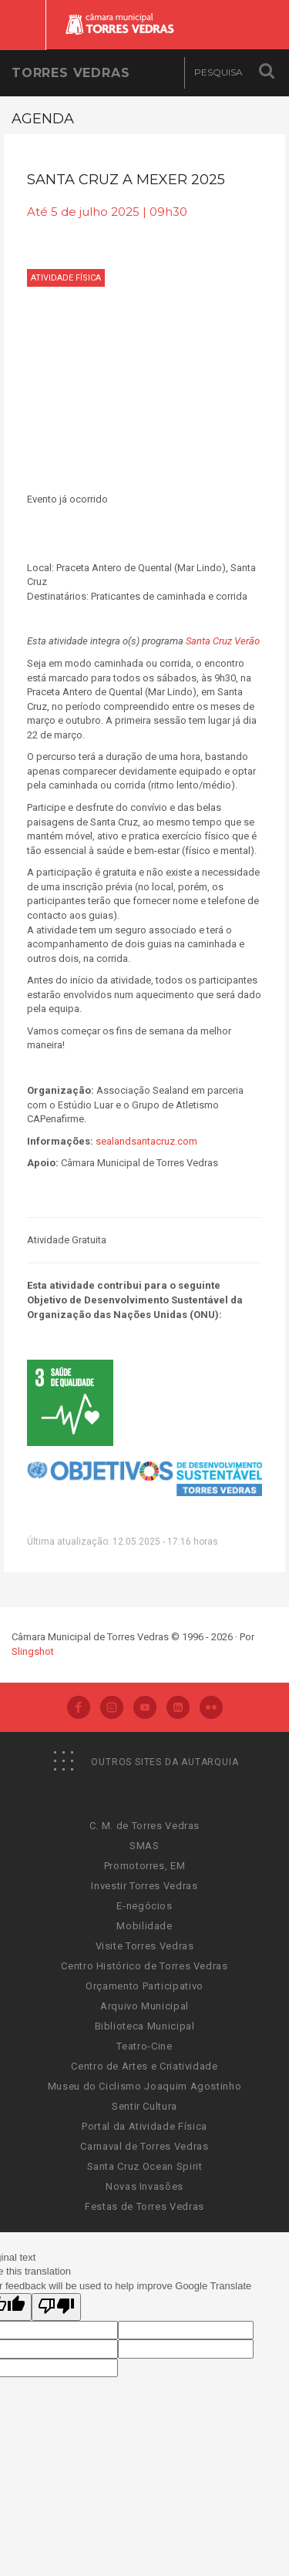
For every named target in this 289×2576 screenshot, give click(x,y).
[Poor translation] (56, 2307)
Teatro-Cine (144, 2046)
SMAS (144, 1845)
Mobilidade (144, 1926)
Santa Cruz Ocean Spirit (145, 2166)
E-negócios (144, 1906)
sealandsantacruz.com (146, 1141)
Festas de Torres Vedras (144, 2206)
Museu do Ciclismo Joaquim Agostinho (145, 2086)
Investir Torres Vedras (144, 1886)
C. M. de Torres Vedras (144, 1825)
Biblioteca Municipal (145, 2026)
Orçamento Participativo (144, 1986)
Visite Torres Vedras (145, 1946)
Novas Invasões (144, 2186)
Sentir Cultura (144, 2106)
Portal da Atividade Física (144, 2126)
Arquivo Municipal (144, 2006)
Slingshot (33, 1651)
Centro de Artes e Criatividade (144, 2066)
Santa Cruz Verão (223, 641)
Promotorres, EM (145, 1865)
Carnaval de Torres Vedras (144, 2146)
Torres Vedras (70, 73)
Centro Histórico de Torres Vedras (144, 1966)
